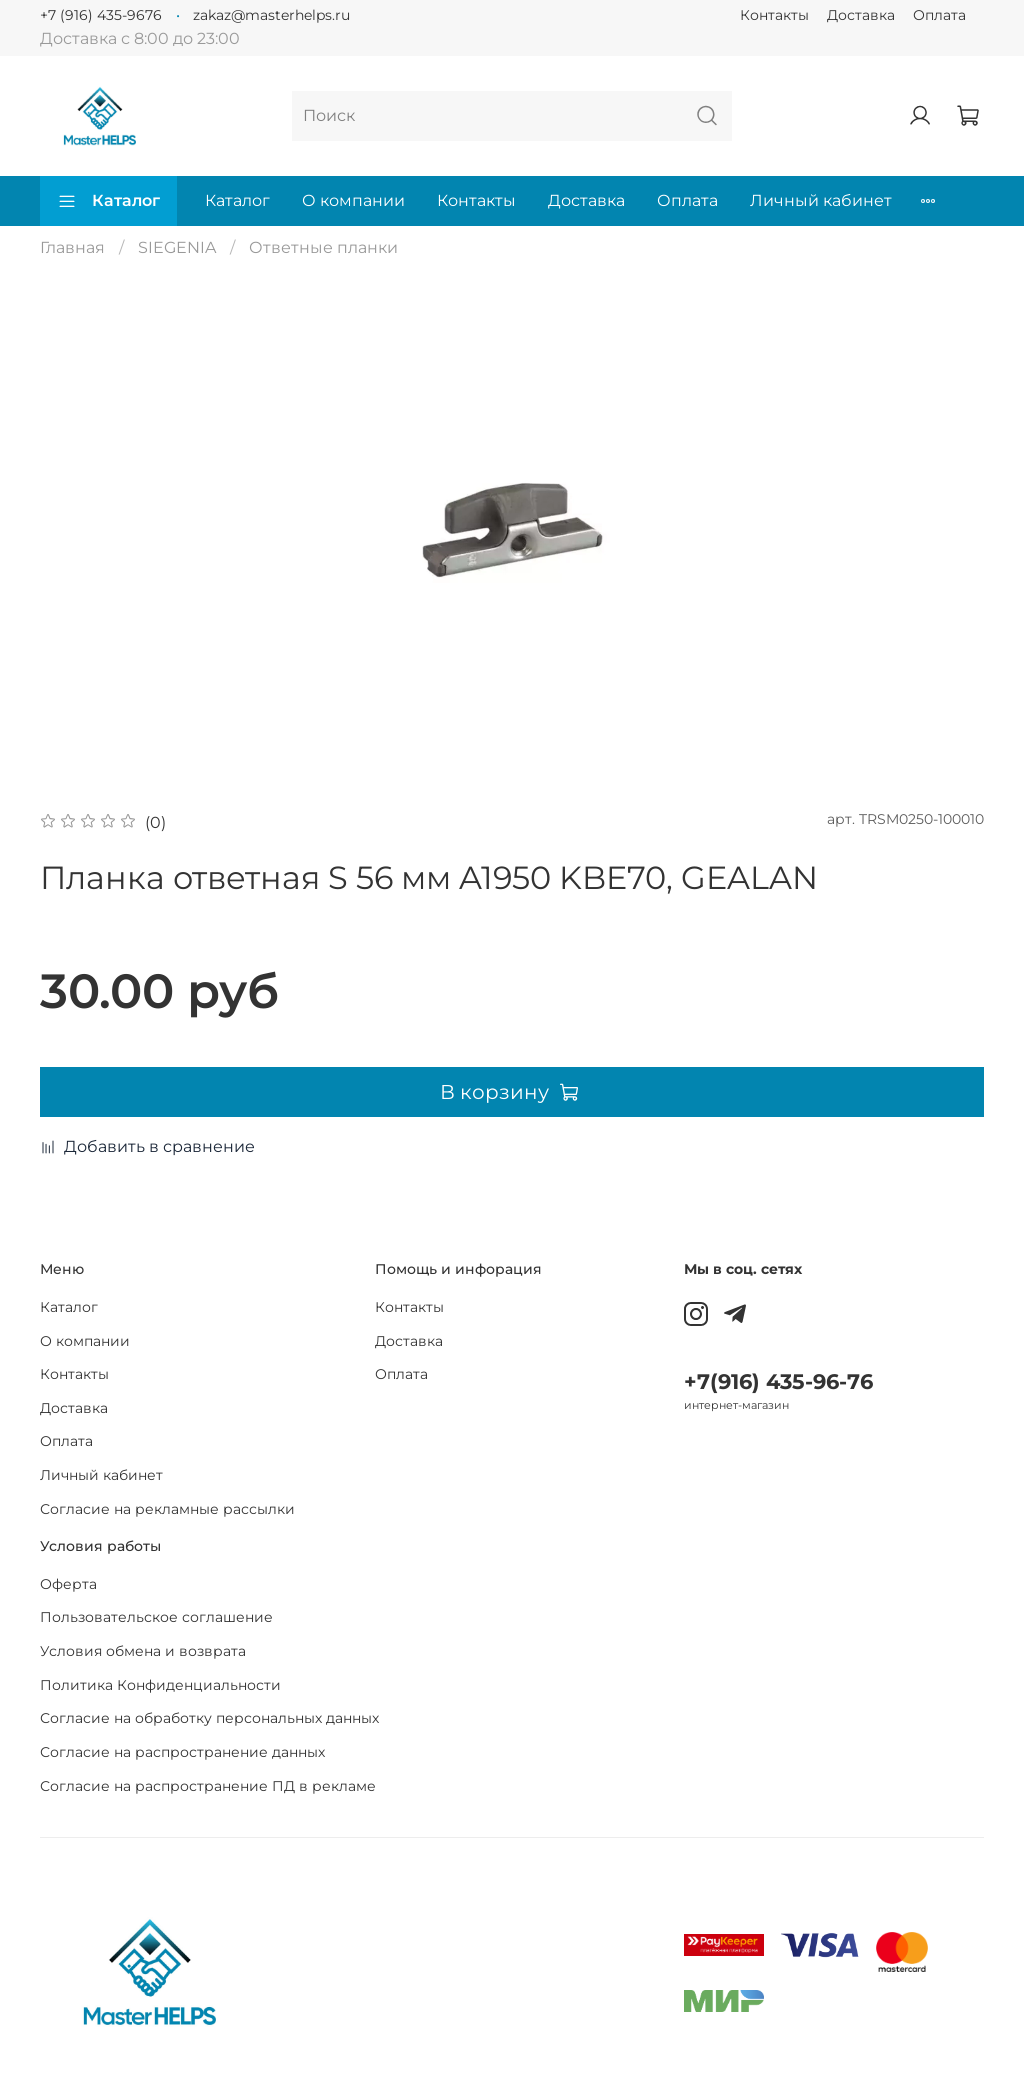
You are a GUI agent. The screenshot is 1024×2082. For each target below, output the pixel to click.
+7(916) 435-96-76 (778, 1381)
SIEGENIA (177, 247)
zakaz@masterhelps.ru (271, 15)
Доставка (861, 15)
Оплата (939, 15)
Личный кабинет (821, 200)
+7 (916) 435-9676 (101, 15)
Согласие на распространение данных (182, 1752)
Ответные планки (323, 247)
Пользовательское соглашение (156, 1617)
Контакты (774, 15)
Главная (72, 247)
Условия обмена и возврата (143, 1651)
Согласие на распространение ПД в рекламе (208, 1786)
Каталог (108, 201)
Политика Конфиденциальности (160, 1685)
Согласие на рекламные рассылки (167, 1509)
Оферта (68, 1584)
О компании (353, 200)
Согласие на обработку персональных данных (209, 1718)
